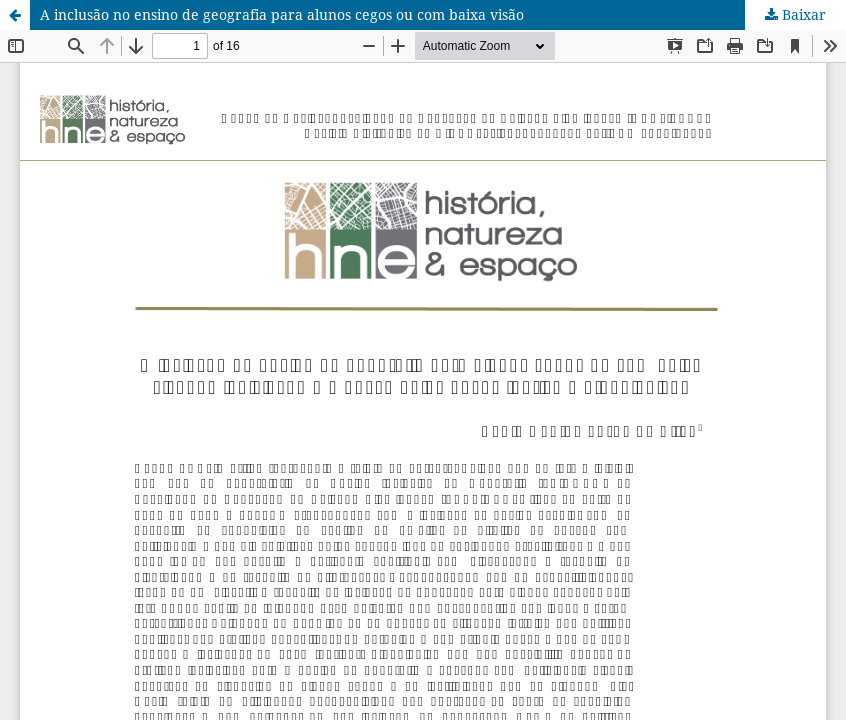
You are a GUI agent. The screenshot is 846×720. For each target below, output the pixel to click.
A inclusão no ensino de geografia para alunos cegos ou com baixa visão (282, 14)
